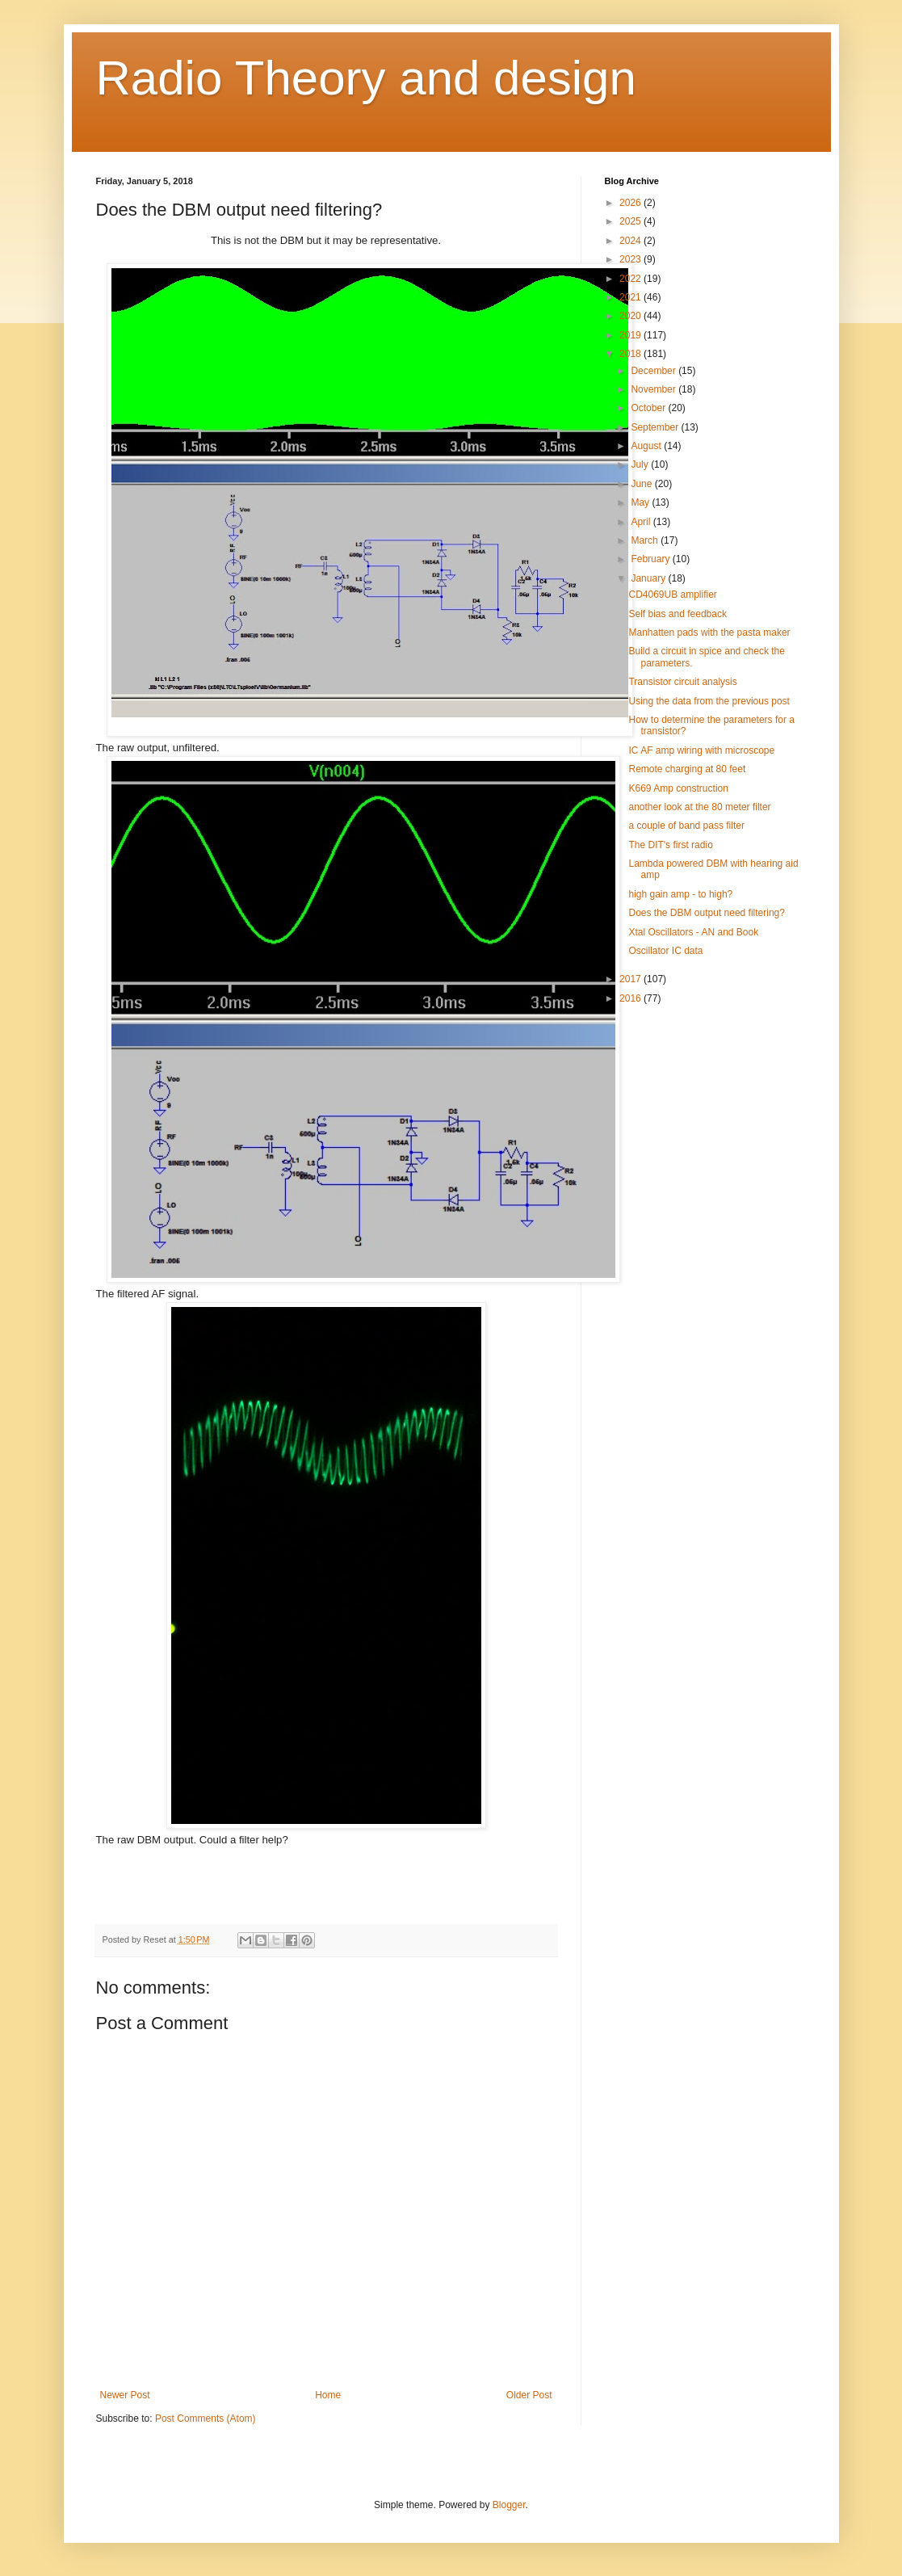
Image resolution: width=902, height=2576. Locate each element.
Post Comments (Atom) (205, 2418)
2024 (631, 240)
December (654, 370)
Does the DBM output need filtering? (706, 912)
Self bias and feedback (677, 614)
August (647, 446)
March (646, 540)
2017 (631, 979)
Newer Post (125, 2395)
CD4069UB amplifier (672, 594)
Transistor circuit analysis (682, 681)
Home (328, 2395)
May (641, 502)
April (641, 521)
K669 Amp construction (678, 788)
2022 (631, 278)
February (651, 559)
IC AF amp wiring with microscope (701, 750)
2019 (631, 335)
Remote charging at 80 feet (686, 769)
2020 (631, 315)
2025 (631, 221)
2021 (631, 297)
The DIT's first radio (670, 845)
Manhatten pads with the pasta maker (709, 632)
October (649, 408)
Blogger (509, 2505)
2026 (631, 202)
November (654, 389)
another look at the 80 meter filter (699, 807)
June (642, 484)
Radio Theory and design (366, 78)
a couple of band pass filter (686, 825)
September (656, 427)
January (649, 578)
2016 (631, 998)
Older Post (529, 2395)
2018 (631, 353)
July (641, 464)
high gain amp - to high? (680, 894)
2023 (631, 259)
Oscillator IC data (665, 950)
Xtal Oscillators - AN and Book (693, 932)
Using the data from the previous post (708, 701)
